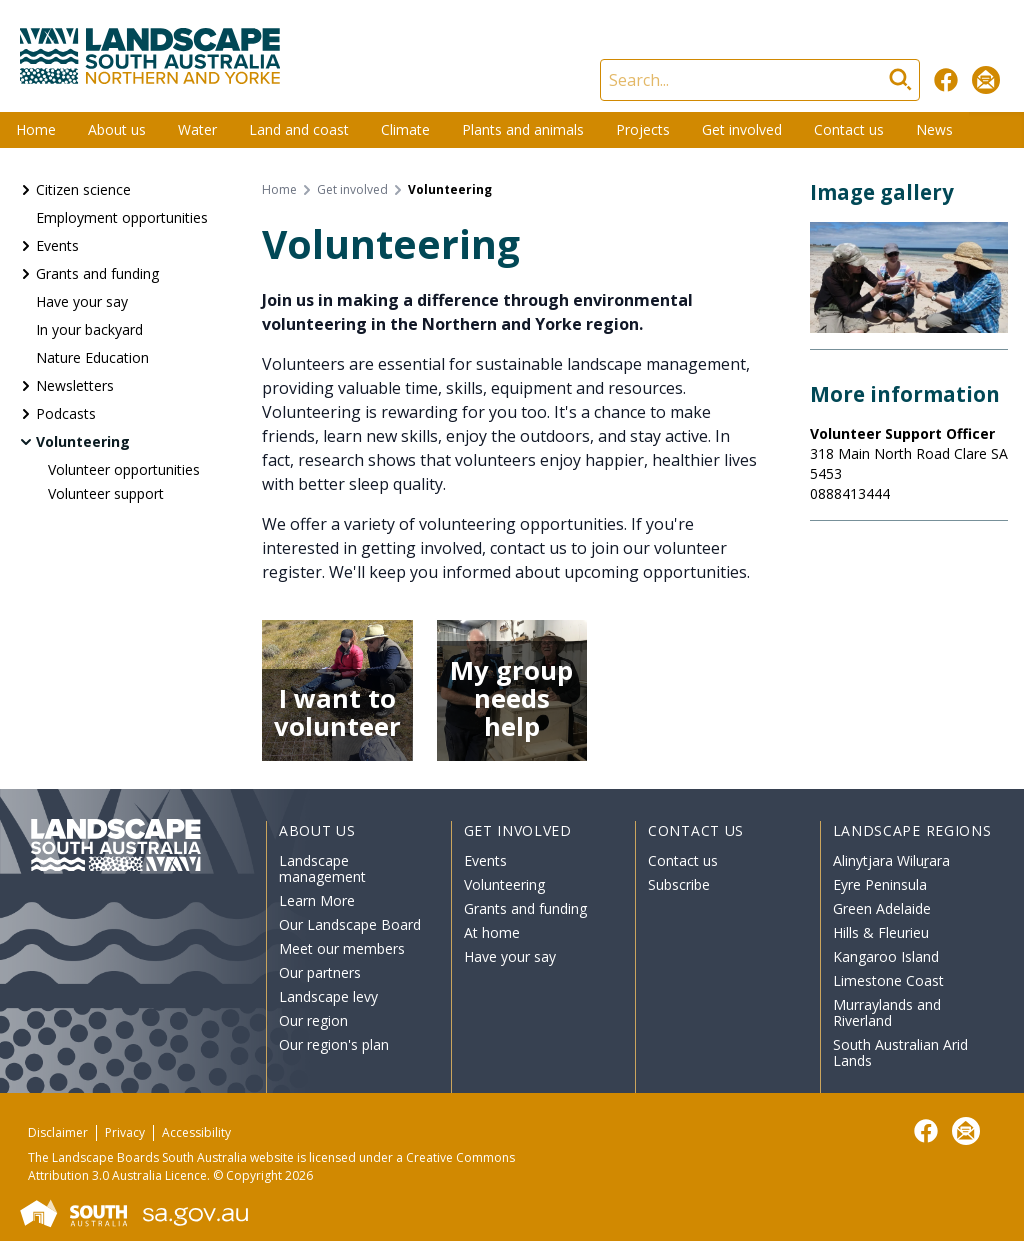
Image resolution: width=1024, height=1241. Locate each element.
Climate (405, 129)
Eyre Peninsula (880, 884)
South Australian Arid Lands (900, 1052)
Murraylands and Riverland (887, 1012)
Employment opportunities (122, 217)
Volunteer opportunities (124, 469)
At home (492, 932)
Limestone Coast (888, 980)
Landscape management (322, 868)
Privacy (125, 1132)
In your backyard (89, 329)
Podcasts (66, 413)
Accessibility (196, 1132)
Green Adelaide (882, 908)
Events (57, 245)
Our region (313, 1020)
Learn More (317, 900)
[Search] (760, 80)
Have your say (82, 301)
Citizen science (83, 189)
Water (197, 129)
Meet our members (342, 948)
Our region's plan (334, 1044)
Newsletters (75, 385)
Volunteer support (106, 493)
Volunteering (83, 441)
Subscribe (679, 884)
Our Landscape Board (350, 924)
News (934, 129)
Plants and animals (523, 129)
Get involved (742, 129)
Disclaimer (58, 1132)
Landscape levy (328, 996)
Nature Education (92, 357)
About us (117, 129)
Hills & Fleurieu (881, 932)
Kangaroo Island (886, 956)
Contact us (849, 129)
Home (36, 129)
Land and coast (299, 129)
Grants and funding (97, 273)
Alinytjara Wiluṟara (892, 860)
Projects (643, 129)
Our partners (320, 972)
